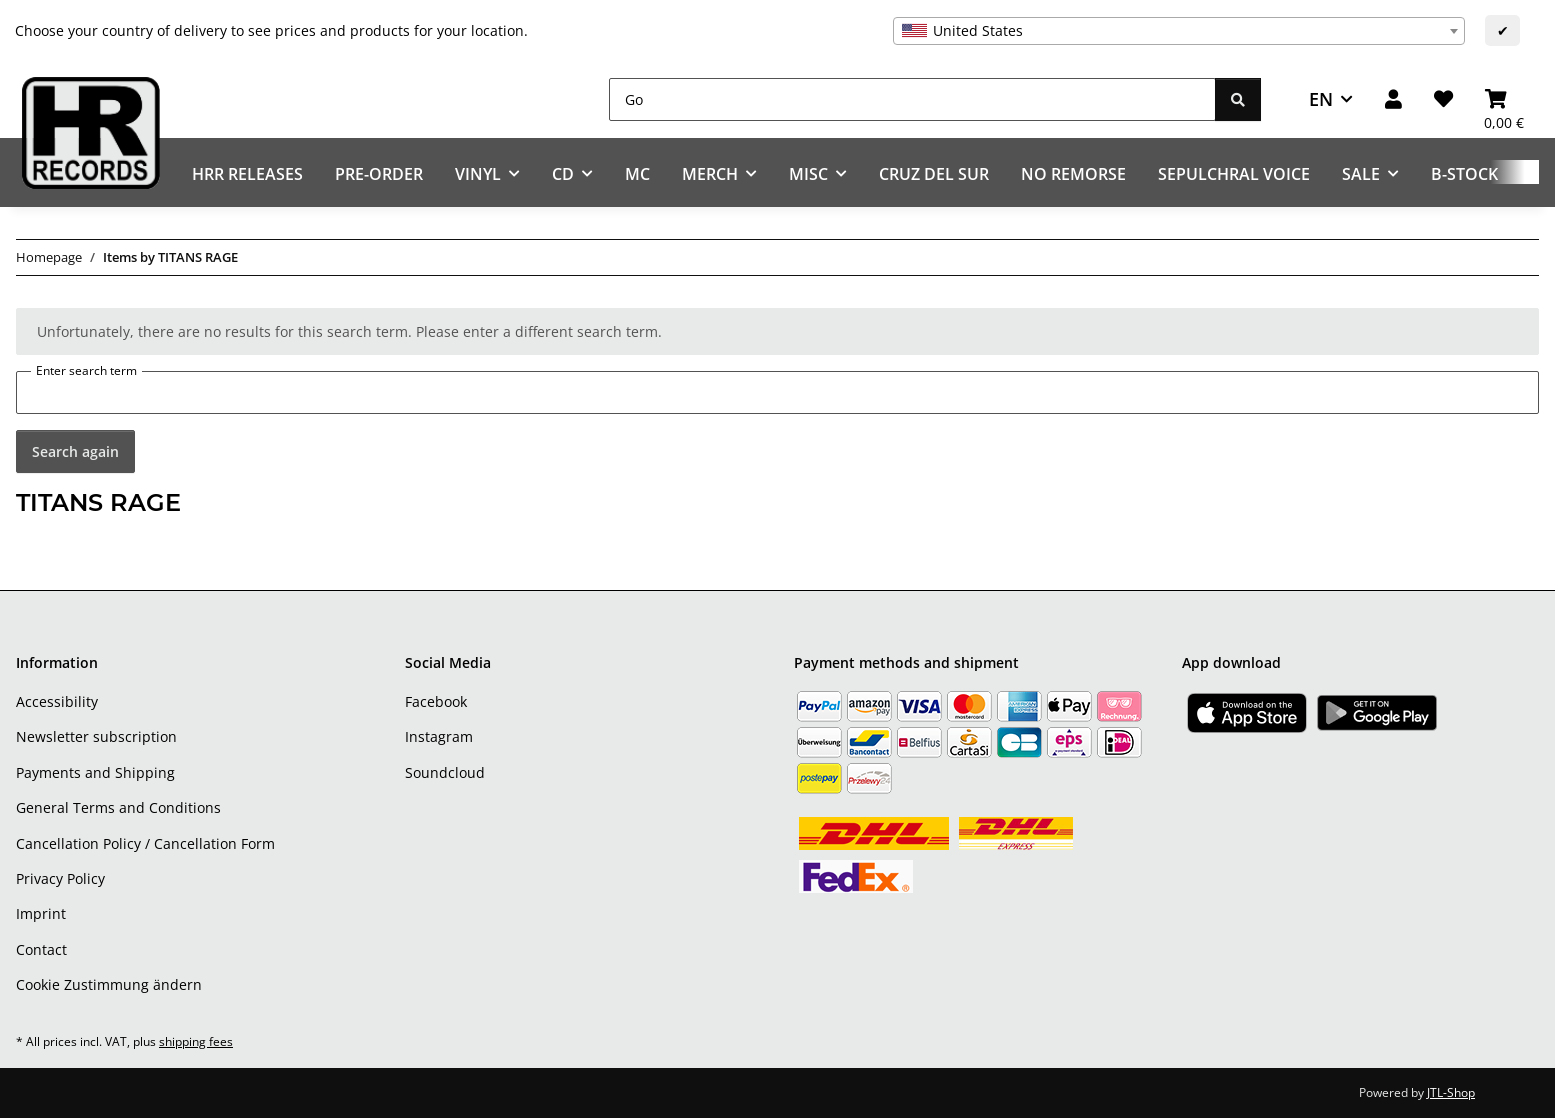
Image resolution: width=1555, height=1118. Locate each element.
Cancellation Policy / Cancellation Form (145, 843)
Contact (41, 949)
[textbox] (1179, 31)
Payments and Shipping (95, 772)
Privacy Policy (60, 878)
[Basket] (1504, 99)
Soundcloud (445, 772)
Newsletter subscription (96, 736)
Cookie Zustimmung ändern (109, 984)
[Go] (912, 99)
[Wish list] (1443, 99)
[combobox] (1179, 31)
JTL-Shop (1451, 1092)
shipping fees (196, 1041)
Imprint (41, 913)
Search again (75, 451)
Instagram (439, 736)
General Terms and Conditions (118, 807)
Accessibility (57, 701)
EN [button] (1321, 99)
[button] (1393, 99)
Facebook (436, 701)
